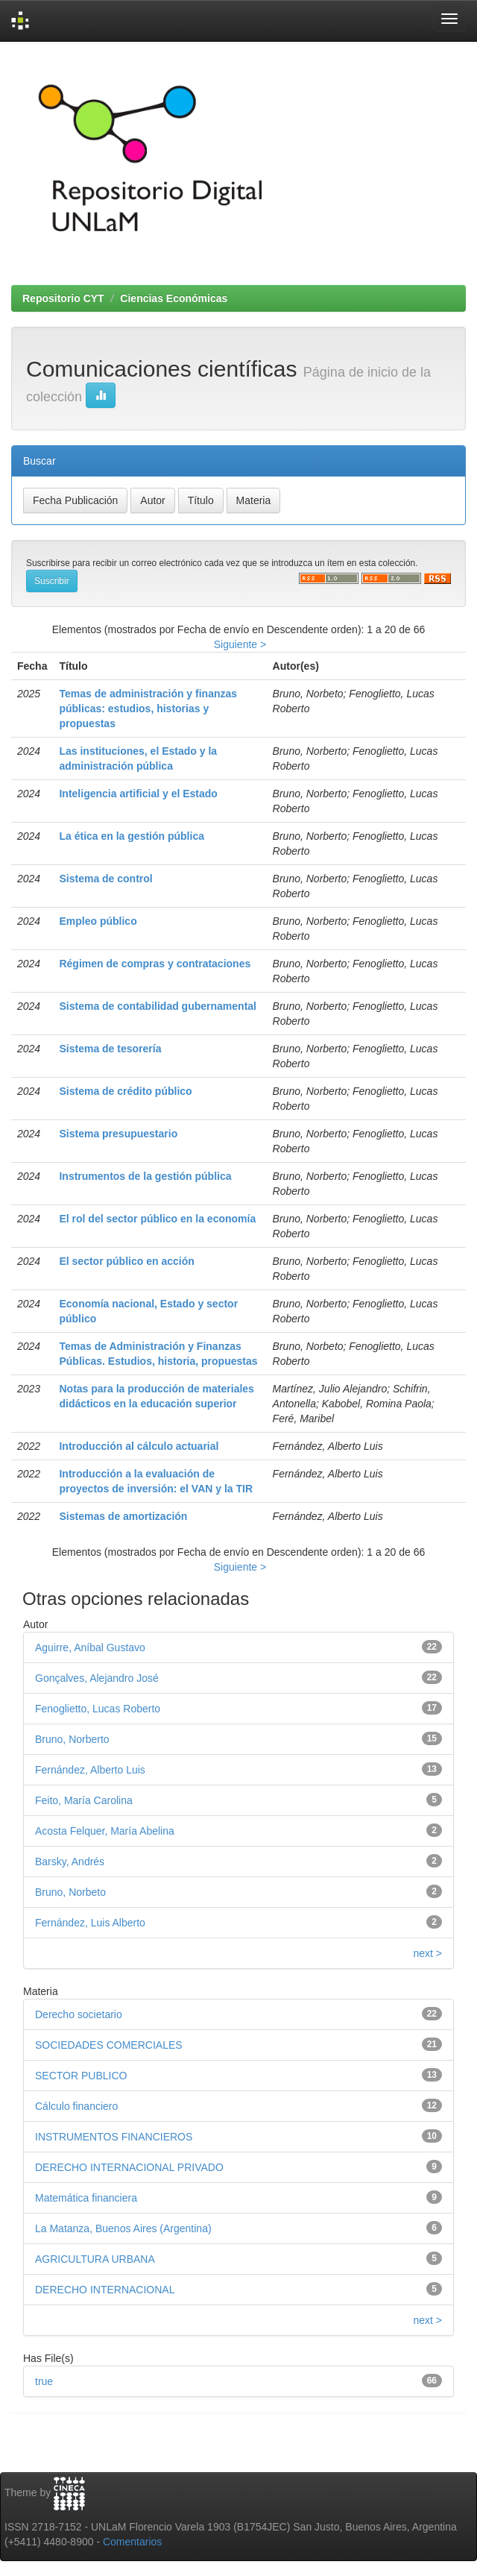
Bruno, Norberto (72, 1739)
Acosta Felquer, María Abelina (104, 1831)
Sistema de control (105, 879)
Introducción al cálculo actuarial (138, 1446)
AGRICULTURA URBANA (95, 2259)
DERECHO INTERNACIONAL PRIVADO (129, 2167)
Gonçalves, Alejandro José (97, 1678)
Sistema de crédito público (125, 1091)
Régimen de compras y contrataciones (154, 964)
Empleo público (97, 921)
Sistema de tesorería (110, 1049)
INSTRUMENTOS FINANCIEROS (113, 2137)
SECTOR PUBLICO (81, 2076)
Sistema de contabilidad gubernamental (157, 1006)
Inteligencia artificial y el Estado (138, 793)
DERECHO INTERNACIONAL (104, 2290)
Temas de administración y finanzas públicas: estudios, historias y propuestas (148, 708)
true (44, 2381)
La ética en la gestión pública (131, 836)
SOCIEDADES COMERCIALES (109, 2045)
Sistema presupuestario (118, 1134)
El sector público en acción (126, 1261)
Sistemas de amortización (123, 1516)
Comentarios (132, 2542)
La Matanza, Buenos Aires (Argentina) (123, 2228)
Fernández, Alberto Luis (90, 1770)
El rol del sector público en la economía (157, 1219)
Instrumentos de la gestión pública (145, 1176)
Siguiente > (240, 644)
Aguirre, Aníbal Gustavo (90, 1647)
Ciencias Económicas (173, 298)
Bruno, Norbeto (70, 1892)
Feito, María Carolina (84, 1800)
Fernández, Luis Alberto (90, 1923)
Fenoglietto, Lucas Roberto (97, 1709)
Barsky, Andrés (69, 1861)
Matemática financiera (86, 2198)
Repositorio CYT (63, 298)
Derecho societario (78, 2014)
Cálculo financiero (76, 2106)
